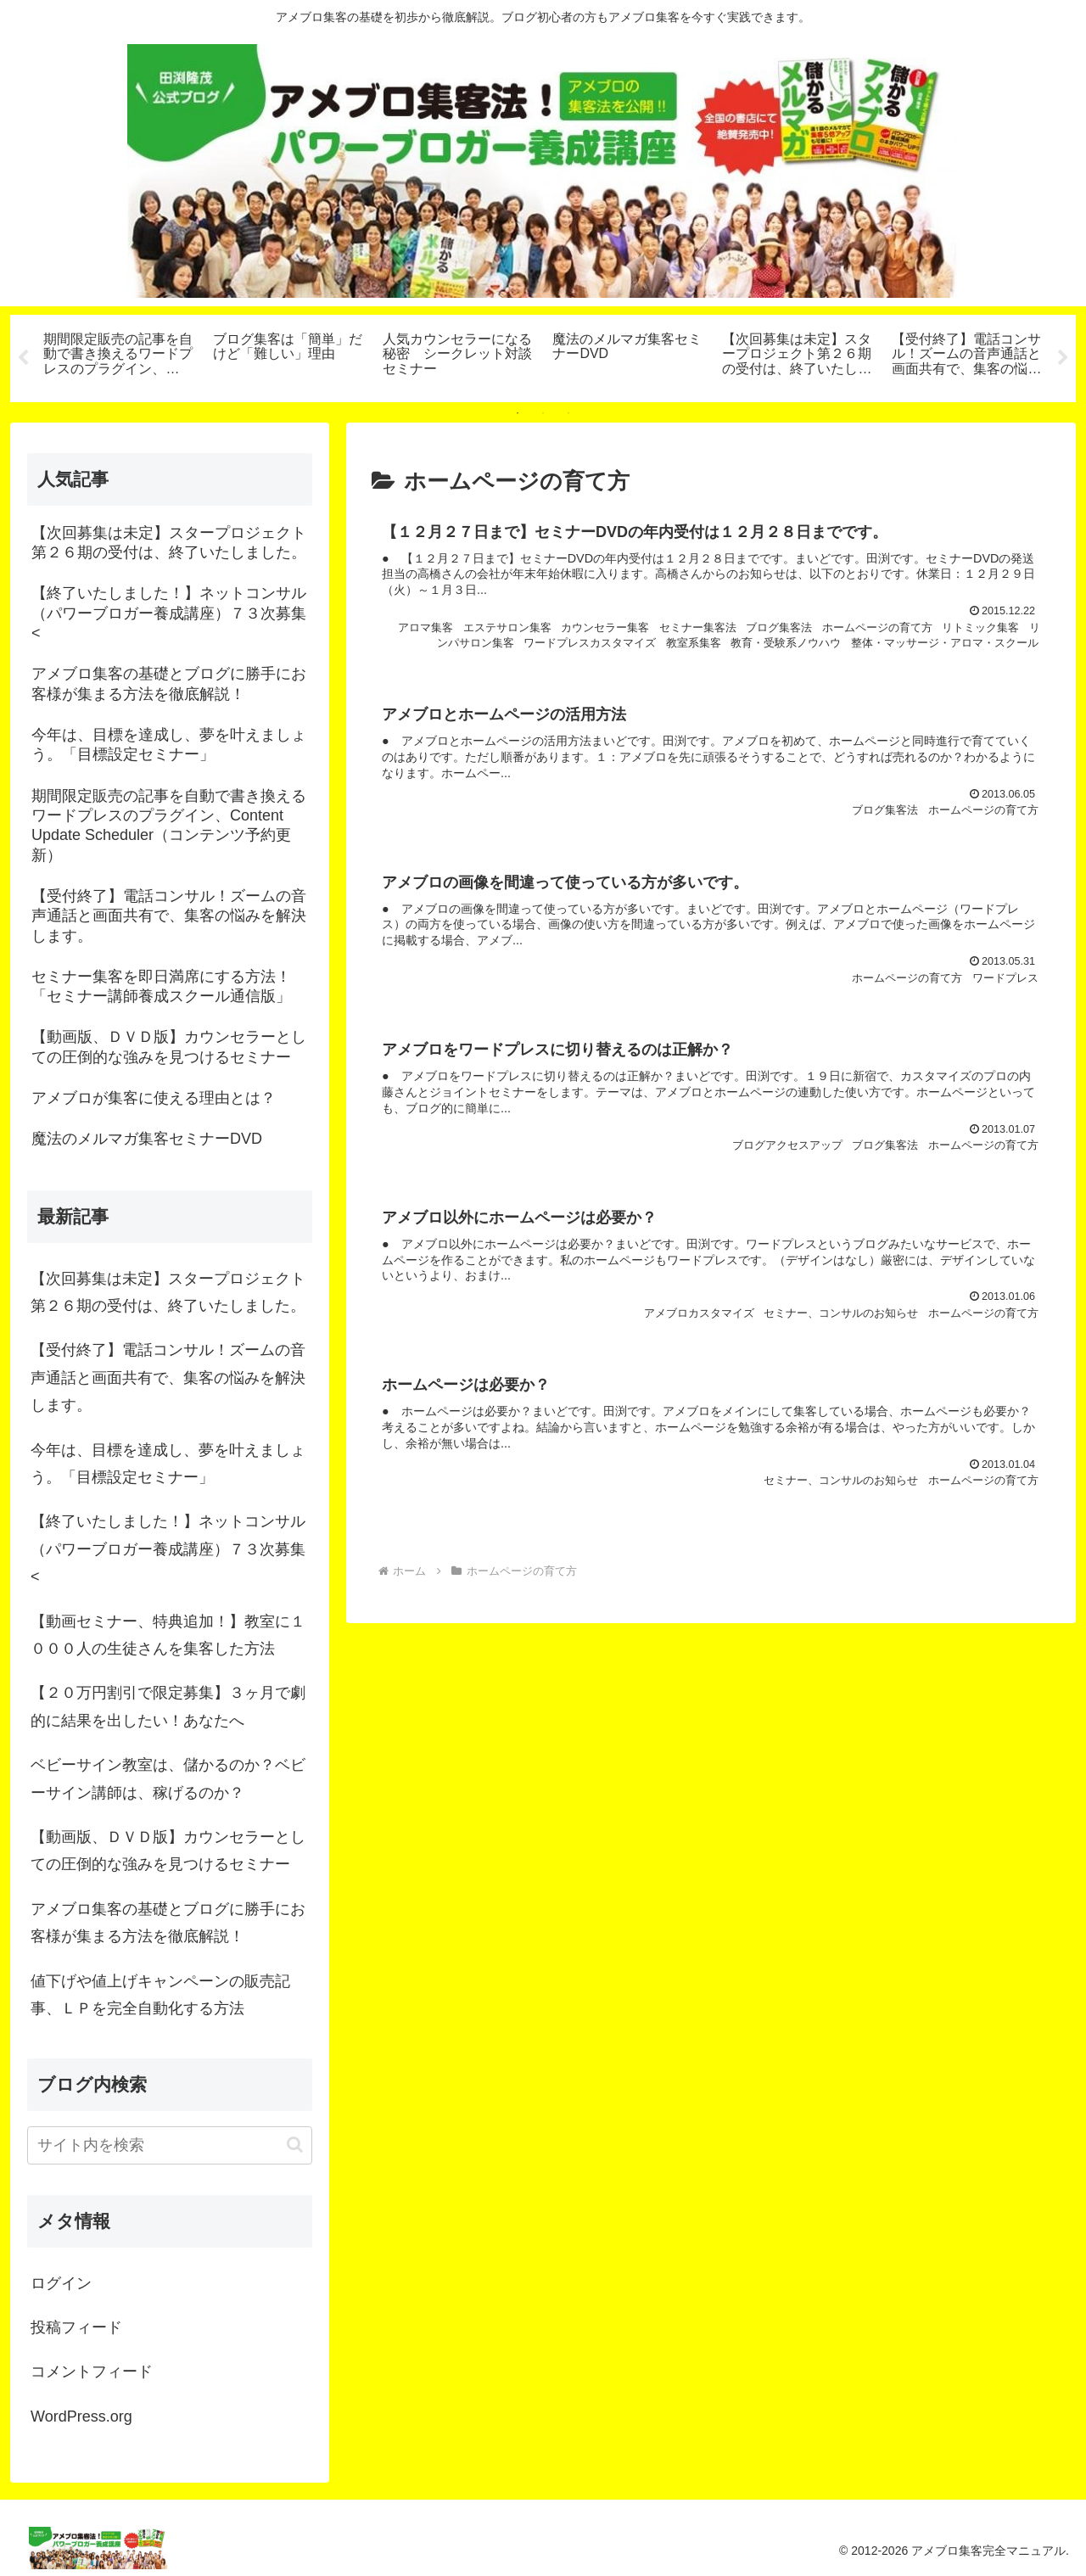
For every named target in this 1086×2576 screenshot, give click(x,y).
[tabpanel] (119, 355)
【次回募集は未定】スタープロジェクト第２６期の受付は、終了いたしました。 (168, 1292)
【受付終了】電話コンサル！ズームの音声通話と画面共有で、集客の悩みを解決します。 (168, 1377)
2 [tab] (543, 413)
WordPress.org (81, 2416)
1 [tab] (517, 413)
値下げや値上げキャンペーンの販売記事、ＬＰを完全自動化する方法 (160, 1995)
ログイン (61, 2283)
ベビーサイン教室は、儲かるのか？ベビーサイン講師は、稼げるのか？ (168, 1778)
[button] (295, 2144)
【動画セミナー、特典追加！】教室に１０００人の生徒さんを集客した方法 (168, 1635)
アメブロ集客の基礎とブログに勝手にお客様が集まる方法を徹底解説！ (168, 1923)
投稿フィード (76, 2327)
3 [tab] (568, 413)
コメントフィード (92, 2371)
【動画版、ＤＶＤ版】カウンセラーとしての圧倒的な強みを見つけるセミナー (168, 1850)
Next (1063, 358)
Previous (22, 358)
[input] (169, 2145)
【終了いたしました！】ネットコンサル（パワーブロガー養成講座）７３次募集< (168, 1549)
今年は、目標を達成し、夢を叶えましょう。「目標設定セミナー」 (168, 1464)
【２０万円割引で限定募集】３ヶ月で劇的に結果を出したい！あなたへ (168, 1706)
